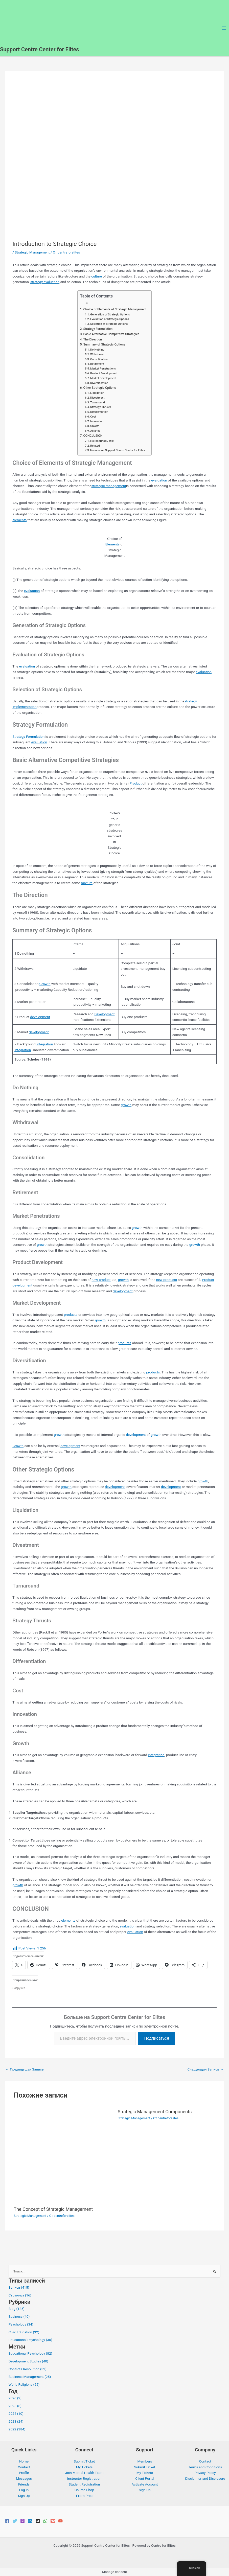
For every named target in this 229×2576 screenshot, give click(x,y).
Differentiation (99, 411)
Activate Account (145, 2484)
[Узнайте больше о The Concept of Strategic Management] (62, 2154)
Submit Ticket (84, 2461)
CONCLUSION (93, 436)
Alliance (95, 430)
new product (100, 1280)
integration (44, 1044)
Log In (24, 2490)
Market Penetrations (103, 368)
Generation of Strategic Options (110, 314)
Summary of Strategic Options (104, 344)
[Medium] (37, 2521)
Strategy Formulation (98, 329)
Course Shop (84, 2490)
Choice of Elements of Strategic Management (115, 309)
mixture (87, 883)
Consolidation (99, 359)
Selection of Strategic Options (109, 324)
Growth (94, 426)
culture (96, 276)
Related (95, 445)
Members (145, 2461)
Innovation (96, 421)
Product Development (103, 373)
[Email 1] (53, 2521)
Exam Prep (84, 2496)
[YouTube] (60, 2521)
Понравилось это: (102, 441)
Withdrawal (97, 354)
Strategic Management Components (155, 2111)
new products (166, 1280)
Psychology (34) (21, 2324)
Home (24, 2461)
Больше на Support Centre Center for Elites (117, 450)
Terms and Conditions (205, 2467)
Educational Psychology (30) (30, 2340)
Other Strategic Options (99, 387)
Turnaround (97, 402)
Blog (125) (17, 2309)
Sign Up (24, 2496)
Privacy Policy (205, 2473)
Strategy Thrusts (100, 407)
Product (135, 783)
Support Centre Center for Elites (39, 49)
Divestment (97, 397)
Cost (93, 416)
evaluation (159, 480)
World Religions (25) (24, 2384)
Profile (24, 2473)
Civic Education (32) (24, 2332)
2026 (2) (15, 2398)
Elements (112, 544)
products (71, 1315)
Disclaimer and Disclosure (205, 2478)
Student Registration (84, 2484)
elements (19, 520)
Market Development (103, 378)
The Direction (92, 339)
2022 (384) (17, 2429)
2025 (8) (15, 2406)
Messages (24, 2478)
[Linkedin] (30, 2521)
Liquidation (97, 393)
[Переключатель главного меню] (224, 28)
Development (104, 1014)
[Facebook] (7, 2521)
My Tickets (84, 2467)
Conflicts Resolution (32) (28, 2369)
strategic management (108, 486)
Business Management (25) (30, 2377)
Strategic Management (32, 252)
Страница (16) (20, 2295)
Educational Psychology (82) (30, 2353)
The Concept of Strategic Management (53, 2209)
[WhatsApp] (45, 2521)
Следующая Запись (205, 2069)
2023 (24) (16, 2421)
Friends (24, 2484)
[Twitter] (15, 2521)
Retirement (97, 363)
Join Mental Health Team (84, 2473)
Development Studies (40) (28, 2361)
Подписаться (156, 2038)
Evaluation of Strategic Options (109, 319)
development (40, 1017)
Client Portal (144, 2478)
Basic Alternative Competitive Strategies (111, 334)
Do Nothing (97, 349)
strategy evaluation (44, 282)
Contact (24, 2467)
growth (126, 1105)
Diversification (99, 383)
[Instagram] (22, 2521)
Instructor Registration (84, 2478)
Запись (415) (19, 2287)
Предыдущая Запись (25, 2069)
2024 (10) (16, 2413)
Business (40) (19, 2316)
